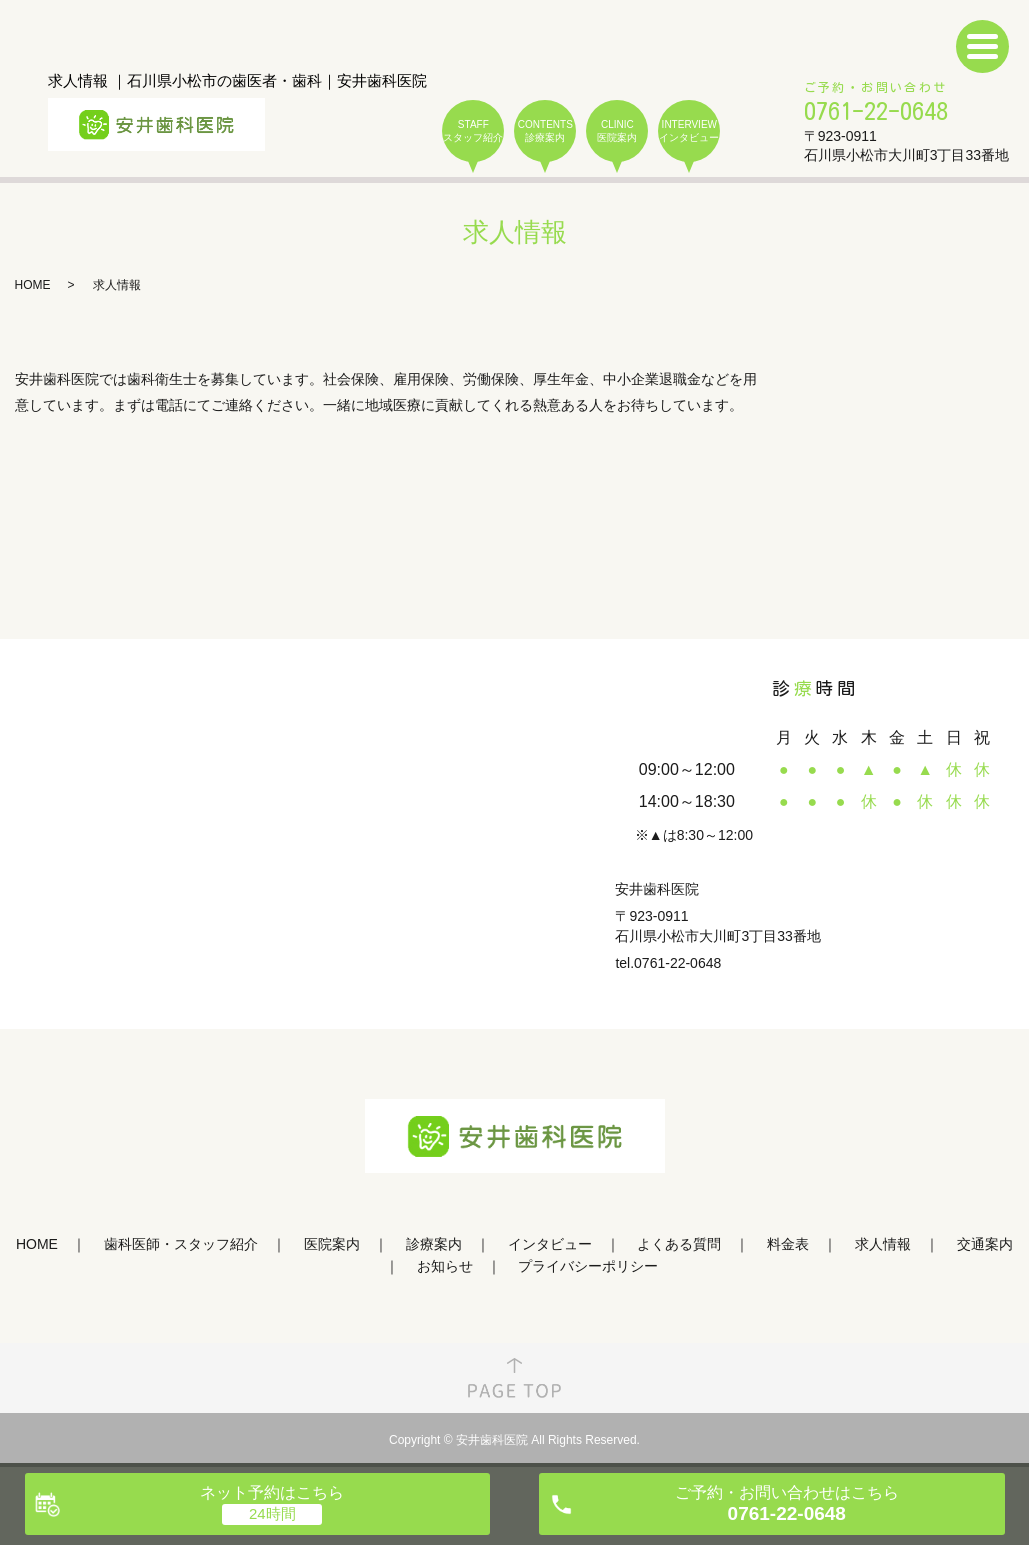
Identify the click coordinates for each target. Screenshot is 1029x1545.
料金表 (788, 1244)
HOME (33, 285)
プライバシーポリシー (588, 1266)
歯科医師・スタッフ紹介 (181, 1244)
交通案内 (985, 1244)
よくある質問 (679, 1244)
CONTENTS (545, 131)
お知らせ (445, 1266)
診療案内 (434, 1244)
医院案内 (332, 1244)
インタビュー (550, 1244)
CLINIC (617, 131)
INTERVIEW (689, 131)
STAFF (473, 131)
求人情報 (883, 1244)
